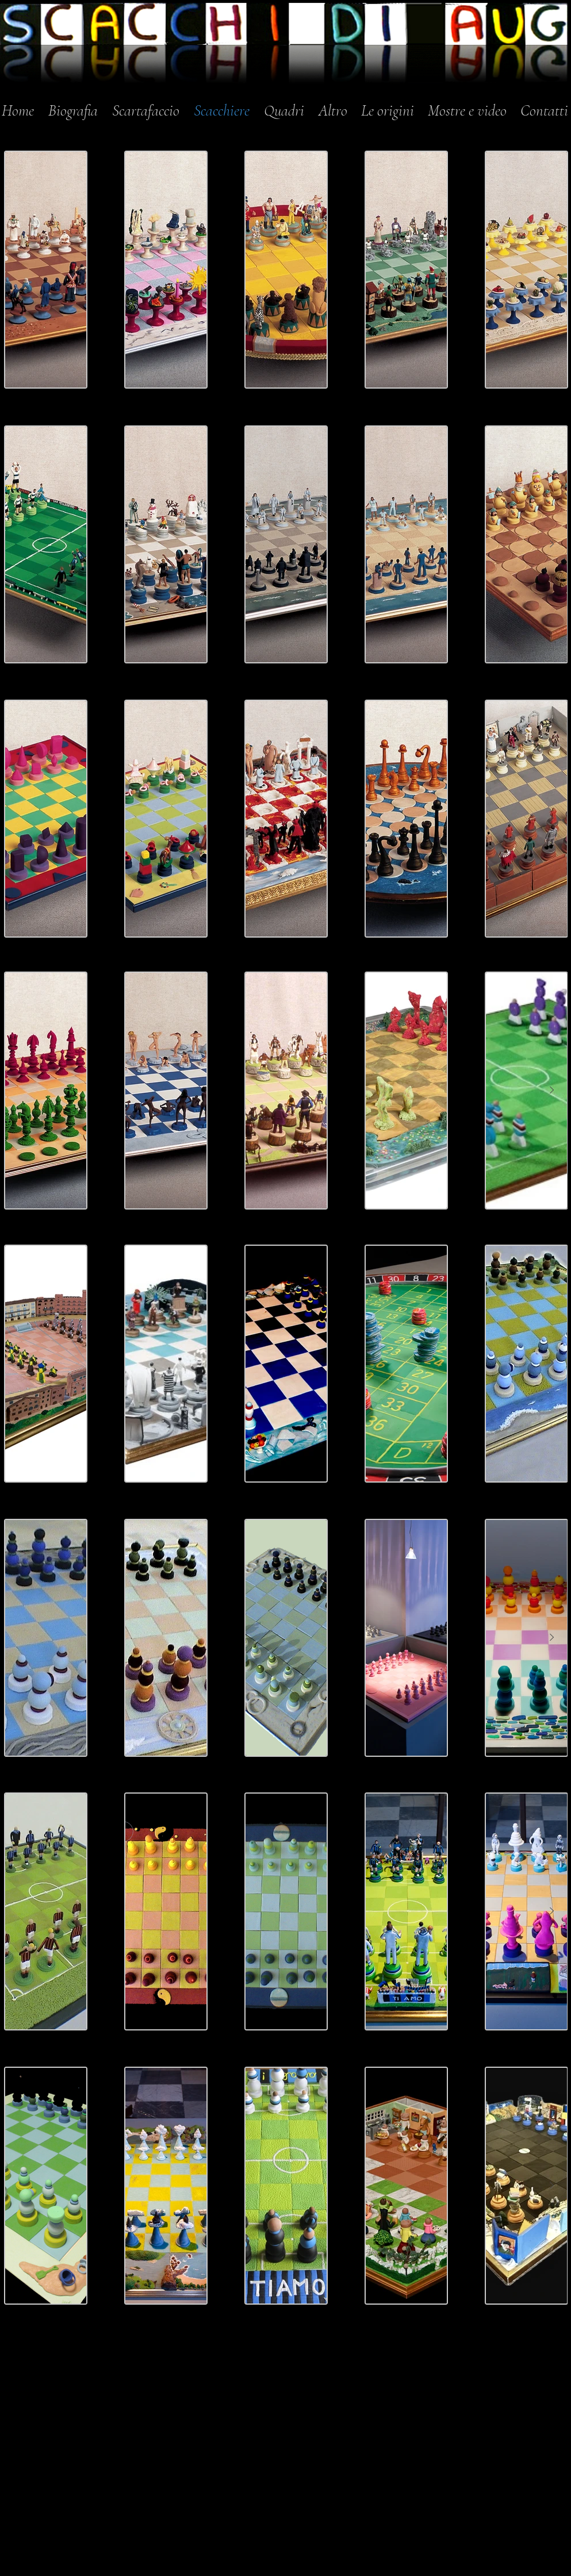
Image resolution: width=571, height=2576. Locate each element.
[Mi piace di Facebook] (438, 2367)
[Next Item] (552, 544)
